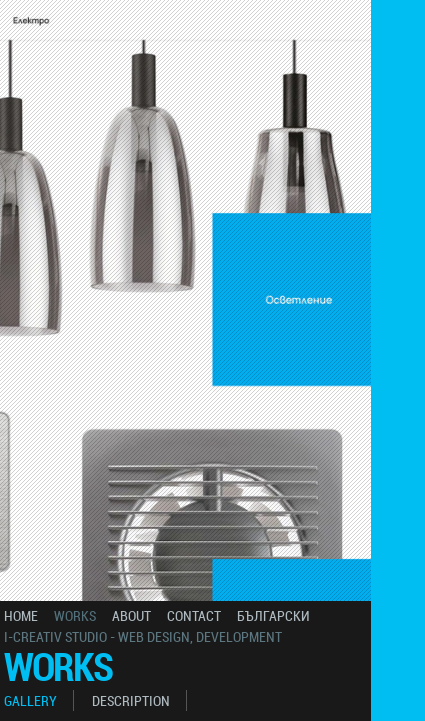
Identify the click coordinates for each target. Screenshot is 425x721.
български (273, 615)
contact (194, 615)
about (131, 615)
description (131, 700)
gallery (30, 700)
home (21, 615)
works (75, 615)
